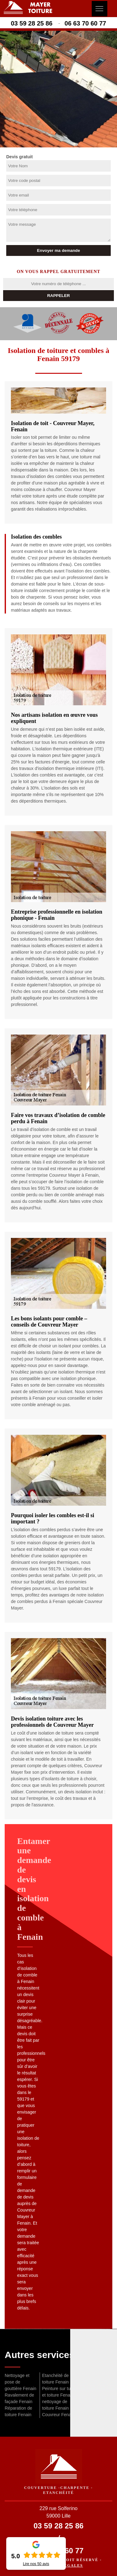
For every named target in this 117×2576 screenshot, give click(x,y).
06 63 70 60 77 (85, 23)
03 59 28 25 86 (31, 23)
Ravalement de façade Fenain (19, 2398)
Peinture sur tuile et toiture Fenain (58, 2392)
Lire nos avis (36, 2564)
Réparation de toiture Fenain (18, 2411)
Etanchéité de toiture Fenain (55, 2378)
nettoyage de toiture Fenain (55, 2405)
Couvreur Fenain (58, 2414)
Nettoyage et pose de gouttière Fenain (20, 2382)
